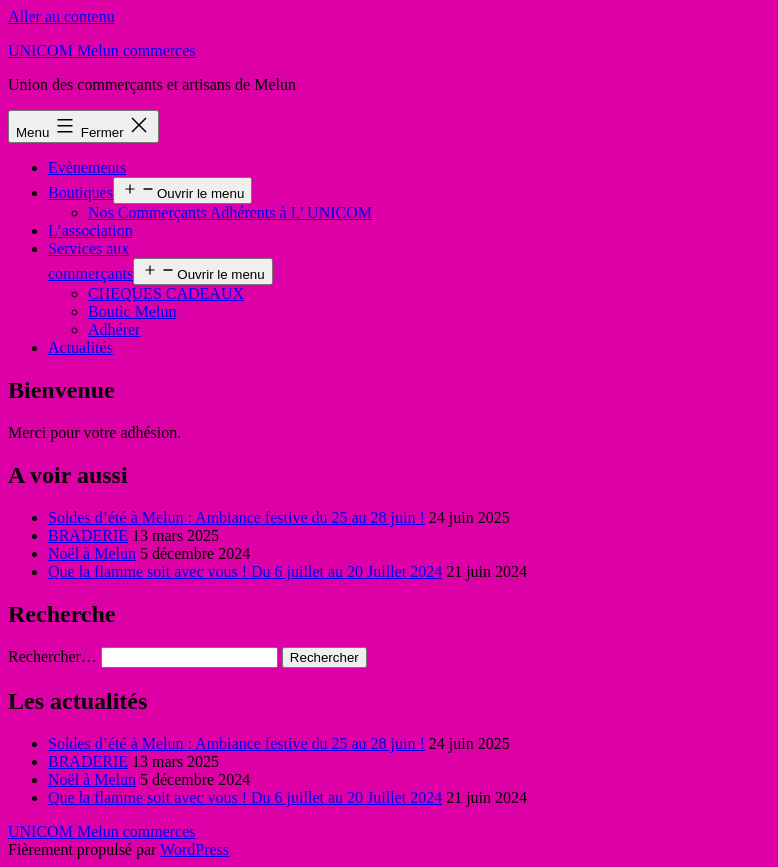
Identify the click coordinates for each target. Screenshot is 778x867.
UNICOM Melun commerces (102, 50)
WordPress (194, 849)
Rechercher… (52, 656)
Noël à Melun (92, 553)
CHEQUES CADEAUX (166, 293)
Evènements (87, 167)
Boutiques (80, 192)
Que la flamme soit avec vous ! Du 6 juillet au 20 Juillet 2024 (245, 571)
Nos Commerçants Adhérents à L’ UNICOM (230, 212)
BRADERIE (88, 535)
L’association (90, 230)
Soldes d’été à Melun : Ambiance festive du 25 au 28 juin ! (236, 517)
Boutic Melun (132, 311)
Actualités (80, 347)
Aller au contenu (61, 16)
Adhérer (114, 329)
